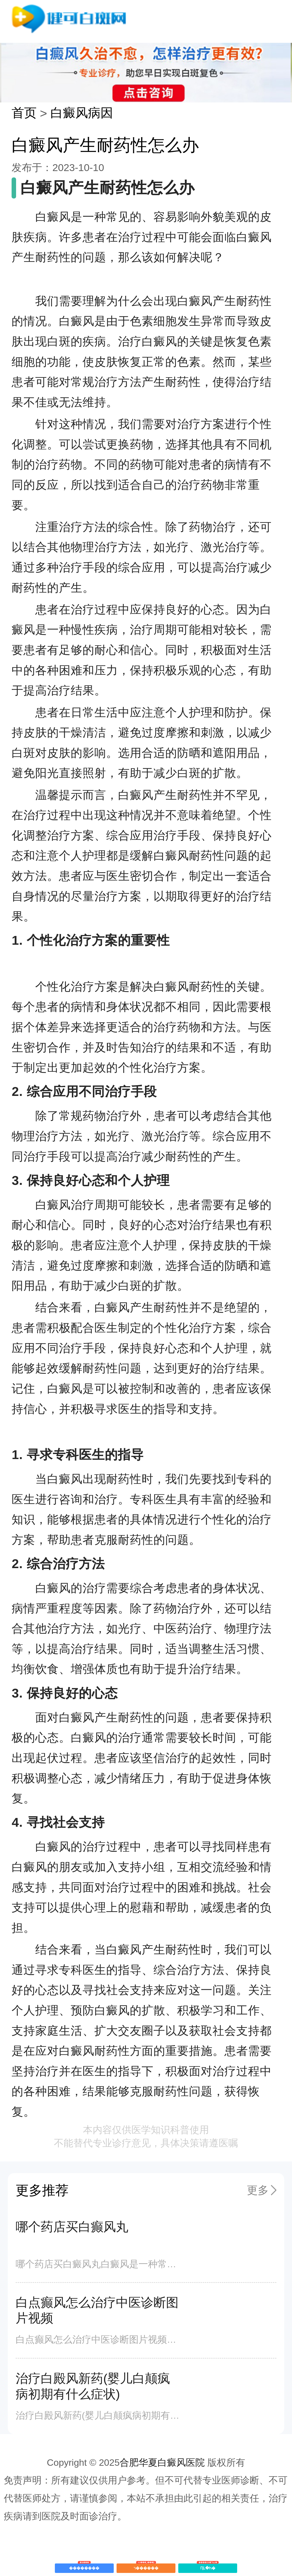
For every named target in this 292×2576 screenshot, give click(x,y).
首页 (24, 113)
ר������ (146, 2566)
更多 (258, 2190)
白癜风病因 (81, 113)
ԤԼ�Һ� (207, 2566)
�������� (84, 2566)
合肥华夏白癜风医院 (162, 2462)
